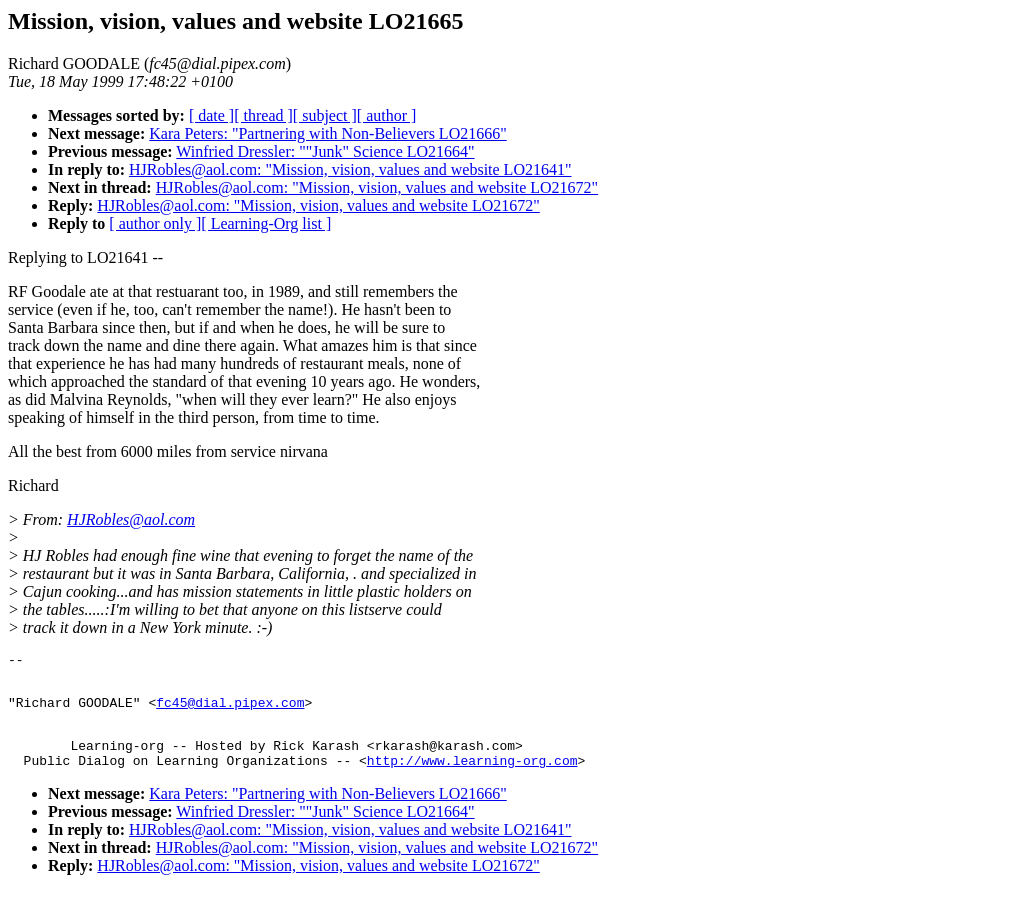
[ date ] (211, 115)
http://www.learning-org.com (472, 778)
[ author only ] (155, 223)
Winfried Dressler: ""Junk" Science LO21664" (325, 151)
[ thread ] (263, 115)
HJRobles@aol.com (131, 519)
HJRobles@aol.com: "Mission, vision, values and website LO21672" (377, 187)
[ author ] (387, 115)
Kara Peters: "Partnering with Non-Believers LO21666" (327, 133)
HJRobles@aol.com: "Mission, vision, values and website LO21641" (350, 169)
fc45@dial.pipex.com (230, 711)
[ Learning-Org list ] (266, 223)
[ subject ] (325, 115)
